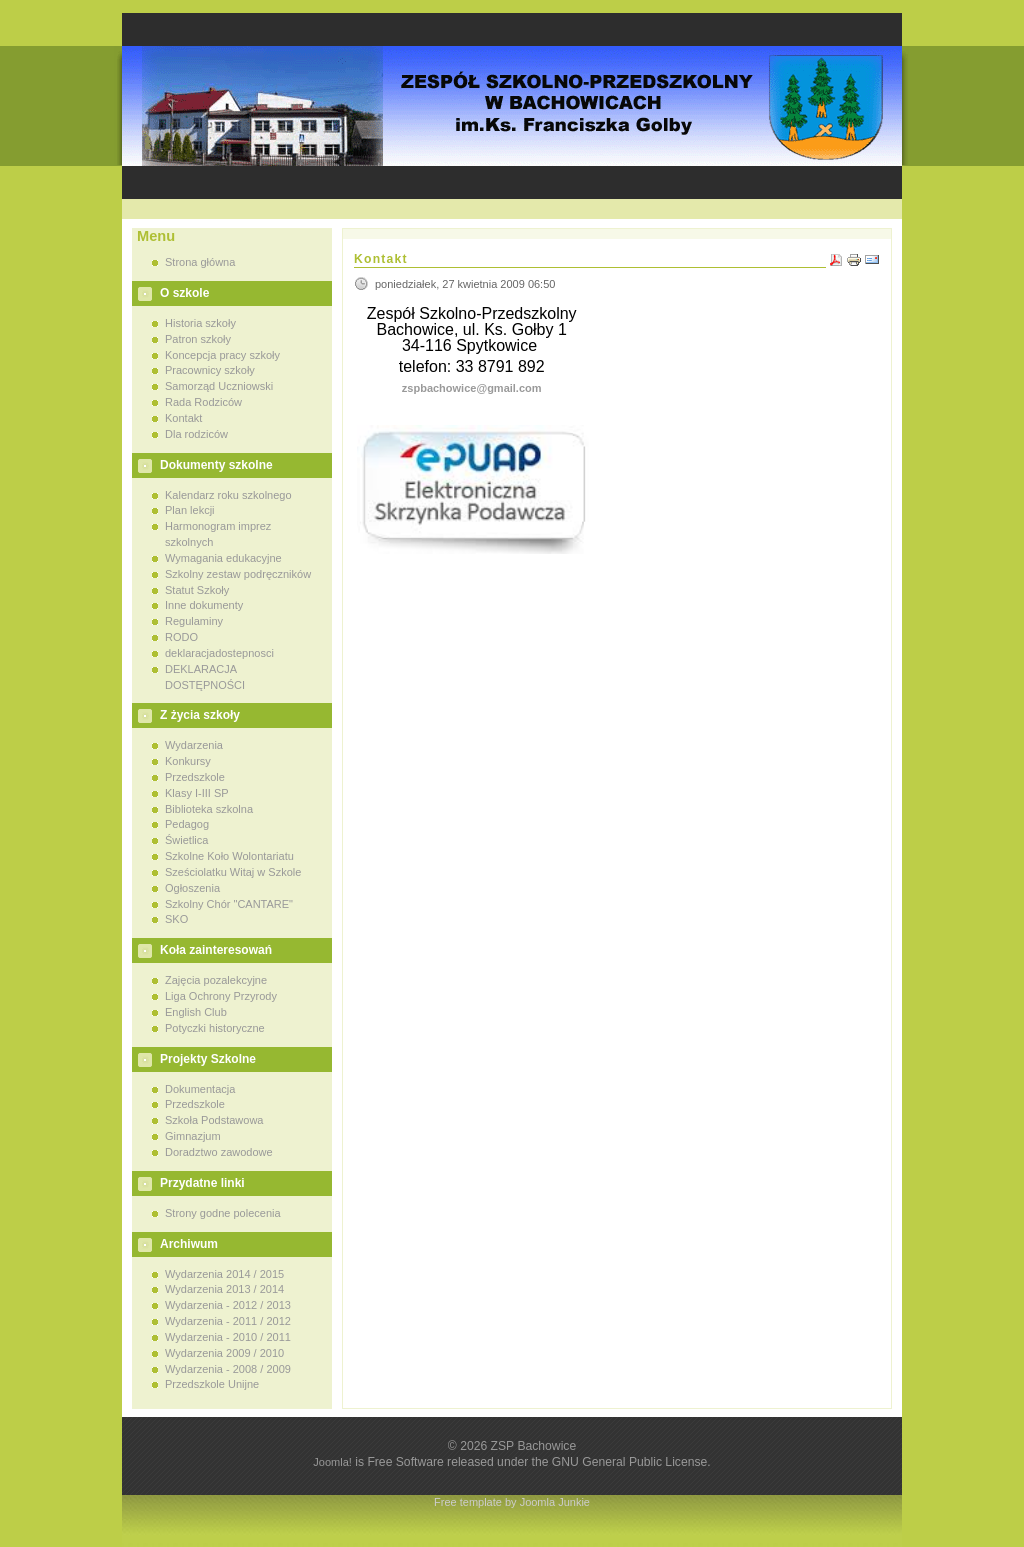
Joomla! (332, 1462)
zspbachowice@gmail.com (472, 388)
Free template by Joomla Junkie (512, 1502)
